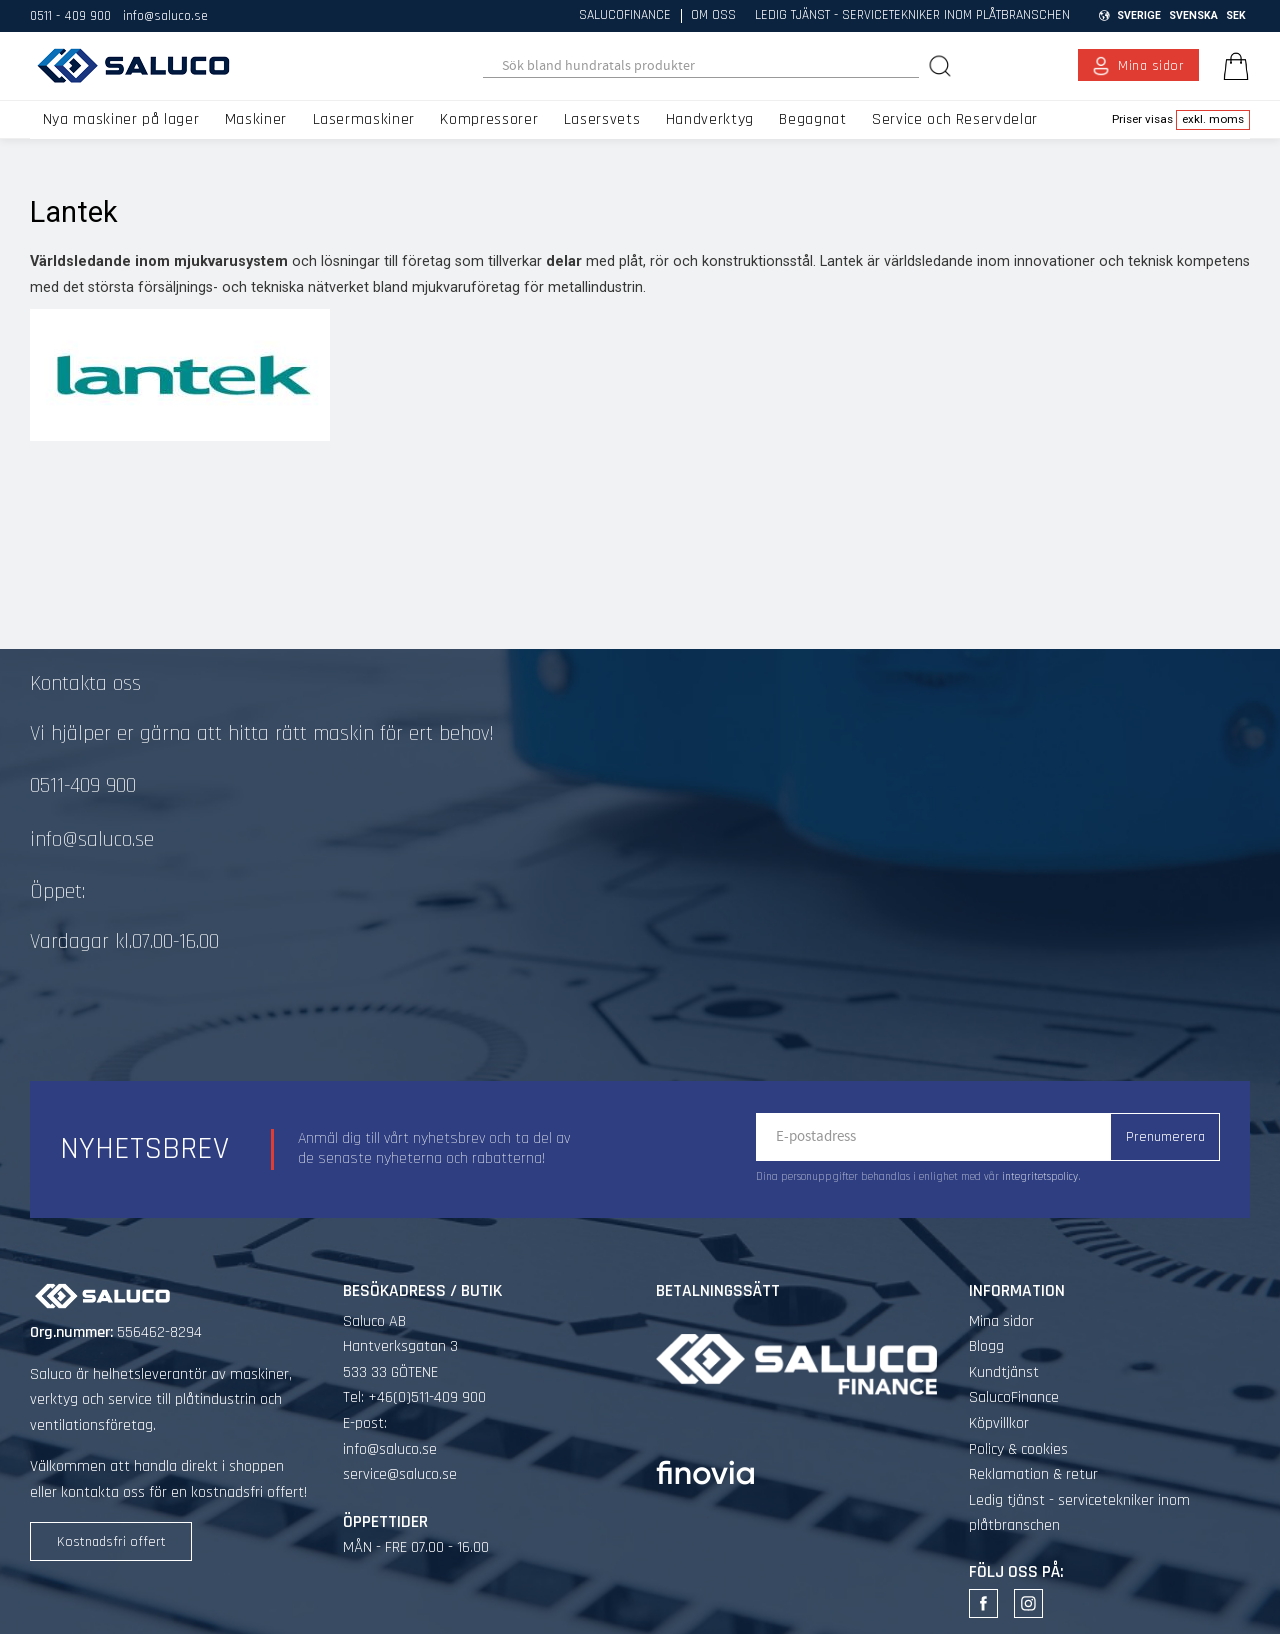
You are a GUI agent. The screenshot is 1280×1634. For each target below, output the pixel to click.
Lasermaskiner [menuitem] (364, 119)
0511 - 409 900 (70, 16)
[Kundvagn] (1232, 66)
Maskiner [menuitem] (256, 119)
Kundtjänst (1004, 1372)
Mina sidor (1001, 1321)
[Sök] (942, 65)
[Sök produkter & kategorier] (701, 66)
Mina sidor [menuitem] (1151, 66)
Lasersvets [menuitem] (602, 119)
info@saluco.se (165, 16)
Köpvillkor (999, 1423)
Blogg (986, 1346)
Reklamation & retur (1033, 1474)
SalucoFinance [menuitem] (625, 16)
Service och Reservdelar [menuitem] (955, 119)
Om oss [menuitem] (713, 16)
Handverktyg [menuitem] (710, 119)
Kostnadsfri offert (111, 1542)
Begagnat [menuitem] (812, 119)
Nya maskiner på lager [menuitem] (121, 119)
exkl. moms (1213, 119)
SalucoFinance (1014, 1397)
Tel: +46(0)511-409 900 (414, 1397)
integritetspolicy (1040, 1177)
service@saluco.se (400, 1474)
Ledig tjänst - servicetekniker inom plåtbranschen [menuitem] (912, 16)
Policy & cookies (1018, 1449)
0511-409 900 (83, 786)
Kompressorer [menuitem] (489, 119)
